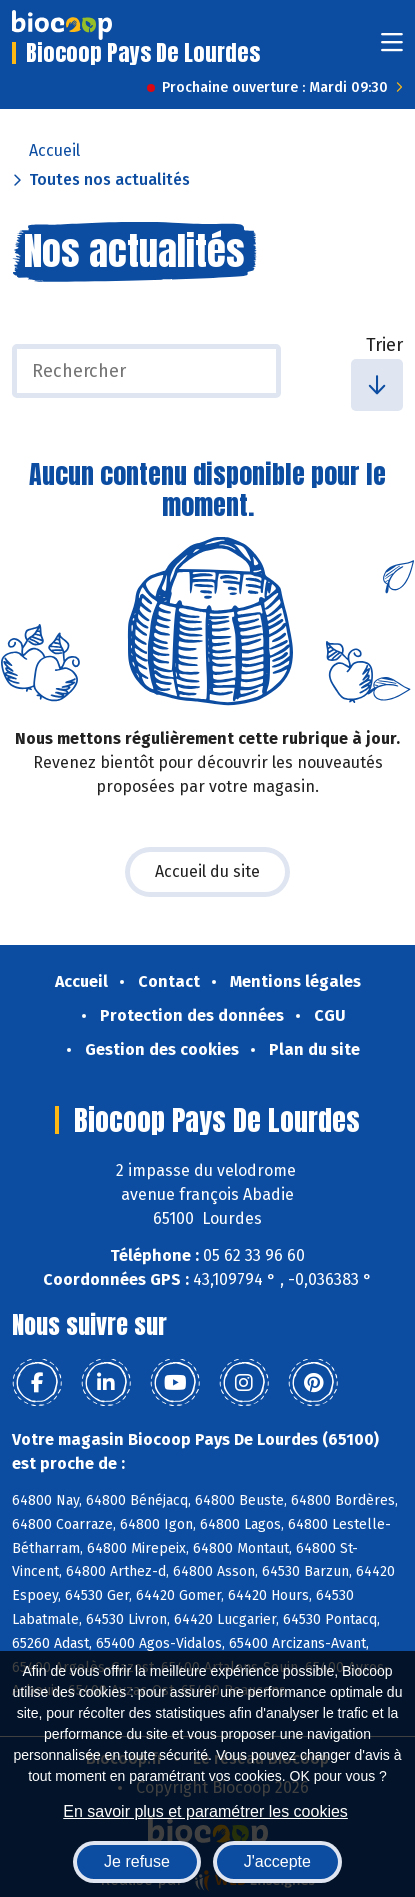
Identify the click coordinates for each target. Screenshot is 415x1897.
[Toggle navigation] (392, 48)
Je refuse (137, 1861)
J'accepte (277, 1861)
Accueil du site (207, 871)
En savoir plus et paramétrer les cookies (205, 1811)
